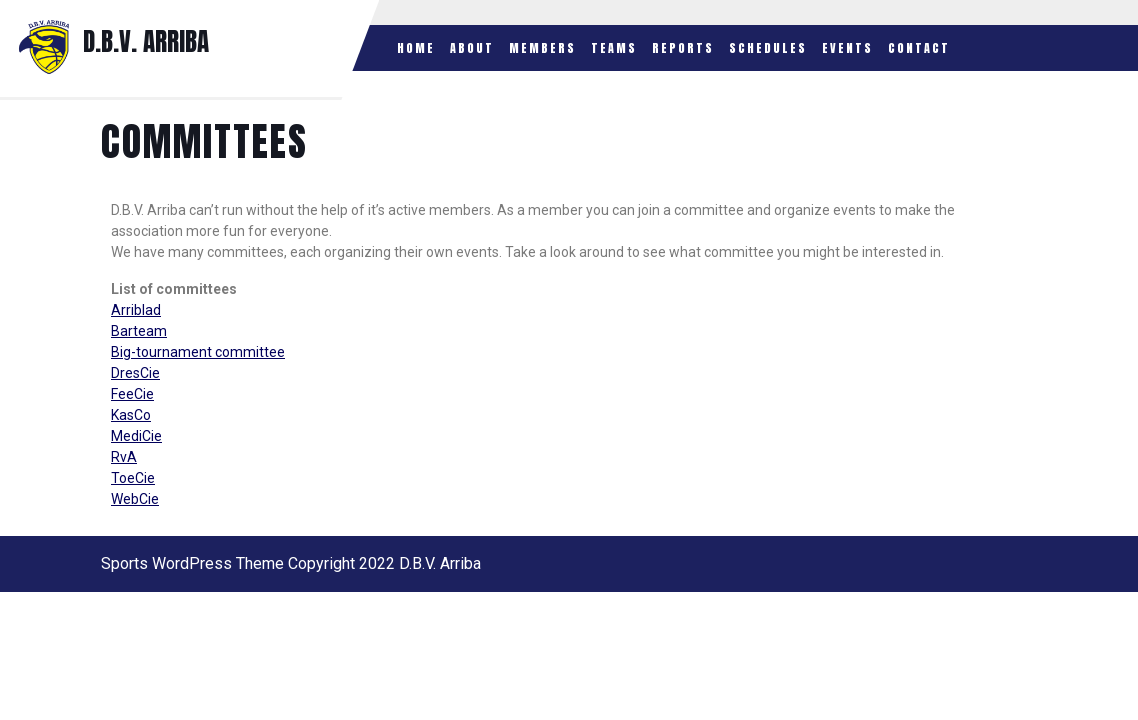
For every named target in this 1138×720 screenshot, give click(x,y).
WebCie (135, 499)
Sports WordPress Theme (192, 563)
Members (542, 48)
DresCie (135, 373)
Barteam (139, 331)
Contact (919, 48)
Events (847, 48)
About (472, 48)
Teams (614, 48)
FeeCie (132, 394)
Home (416, 48)
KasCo (131, 415)
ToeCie (133, 478)
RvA (124, 457)
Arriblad (136, 310)
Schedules (768, 48)
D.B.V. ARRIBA (146, 41)
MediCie (136, 436)
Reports (683, 48)
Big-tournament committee (198, 352)
